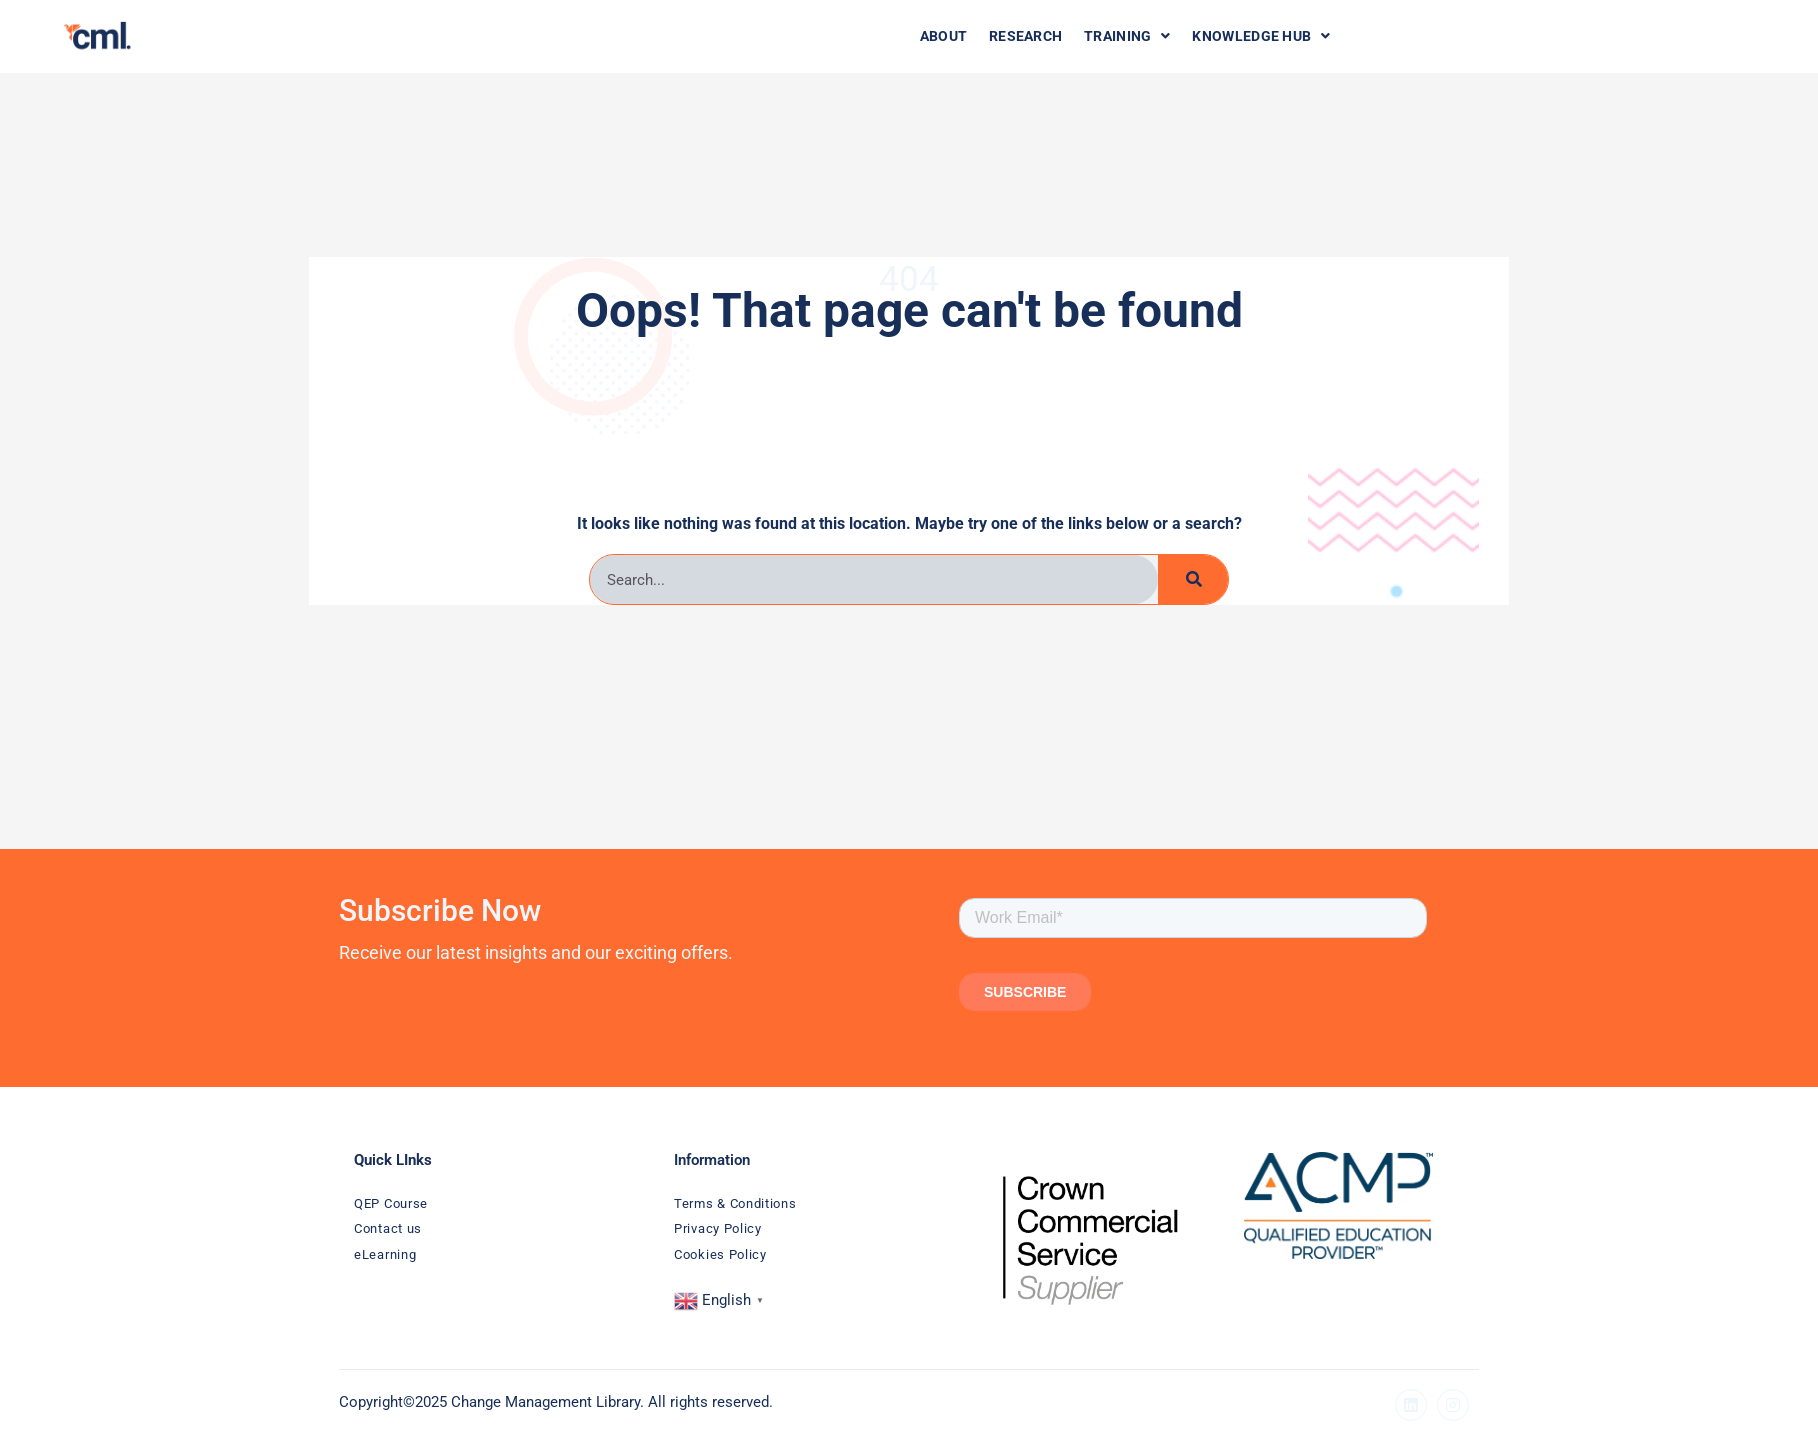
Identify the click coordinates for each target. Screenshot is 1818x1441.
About (942, 36)
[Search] (1193, 579)
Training (1118, 36)
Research (1020, 36)
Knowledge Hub (1249, 36)
